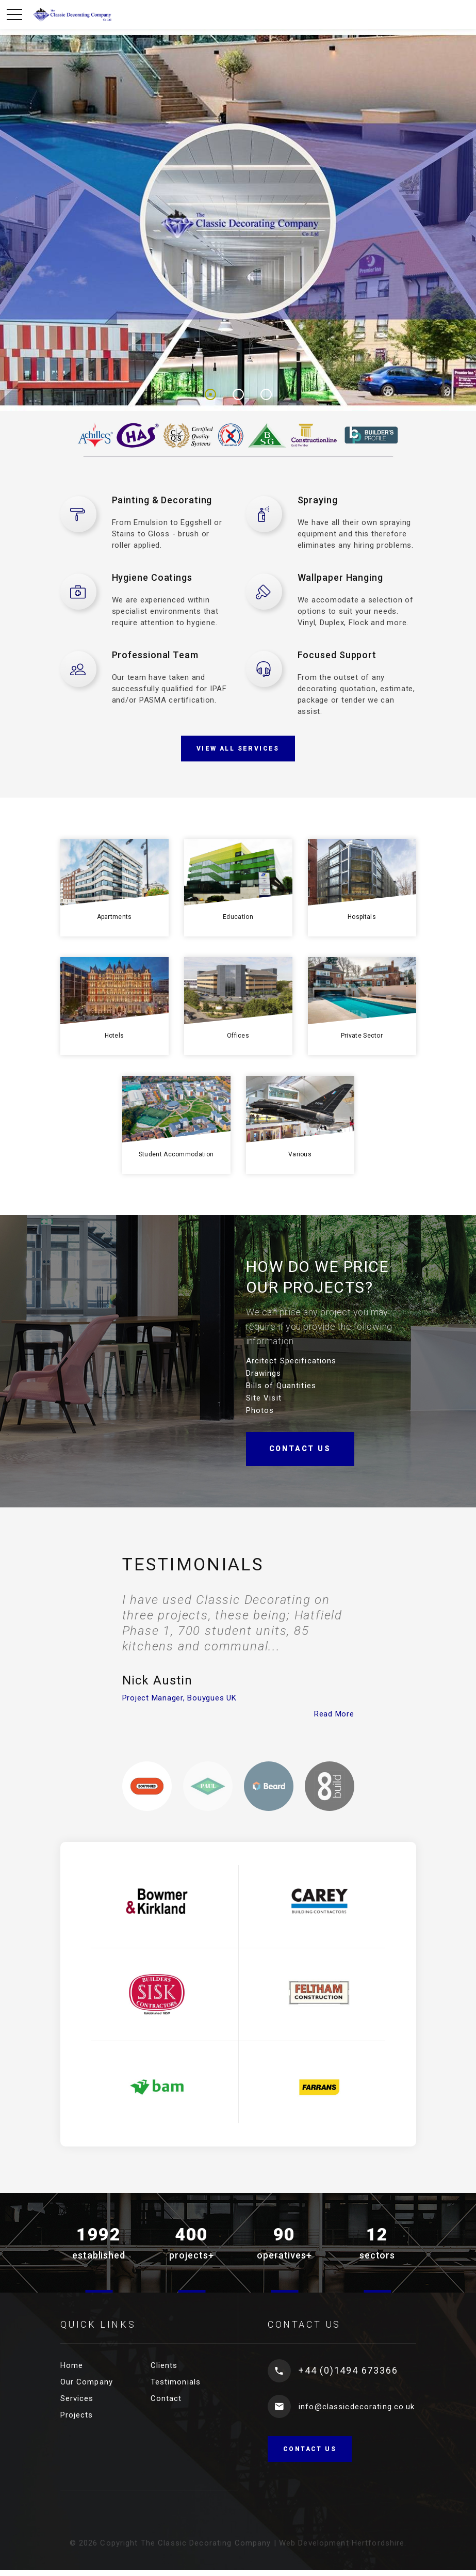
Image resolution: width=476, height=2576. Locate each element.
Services (77, 2398)
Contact (166, 2398)
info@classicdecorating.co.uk (357, 2406)
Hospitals (362, 916)
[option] (238, 1656)
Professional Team (155, 654)
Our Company (86, 2382)
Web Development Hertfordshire (342, 2543)
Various (299, 1154)
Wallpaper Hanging (340, 577)
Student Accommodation (176, 1154)
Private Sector (362, 1035)
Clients (164, 2365)
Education (238, 916)
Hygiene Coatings (152, 577)
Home (72, 2365)
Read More (334, 1714)
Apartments (114, 916)
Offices (238, 1035)
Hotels (114, 1035)
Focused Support (337, 654)
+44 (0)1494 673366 (348, 2370)
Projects (76, 2415)
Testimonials (176, 2382)
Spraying (318, 500)
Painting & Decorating (162, 500)
